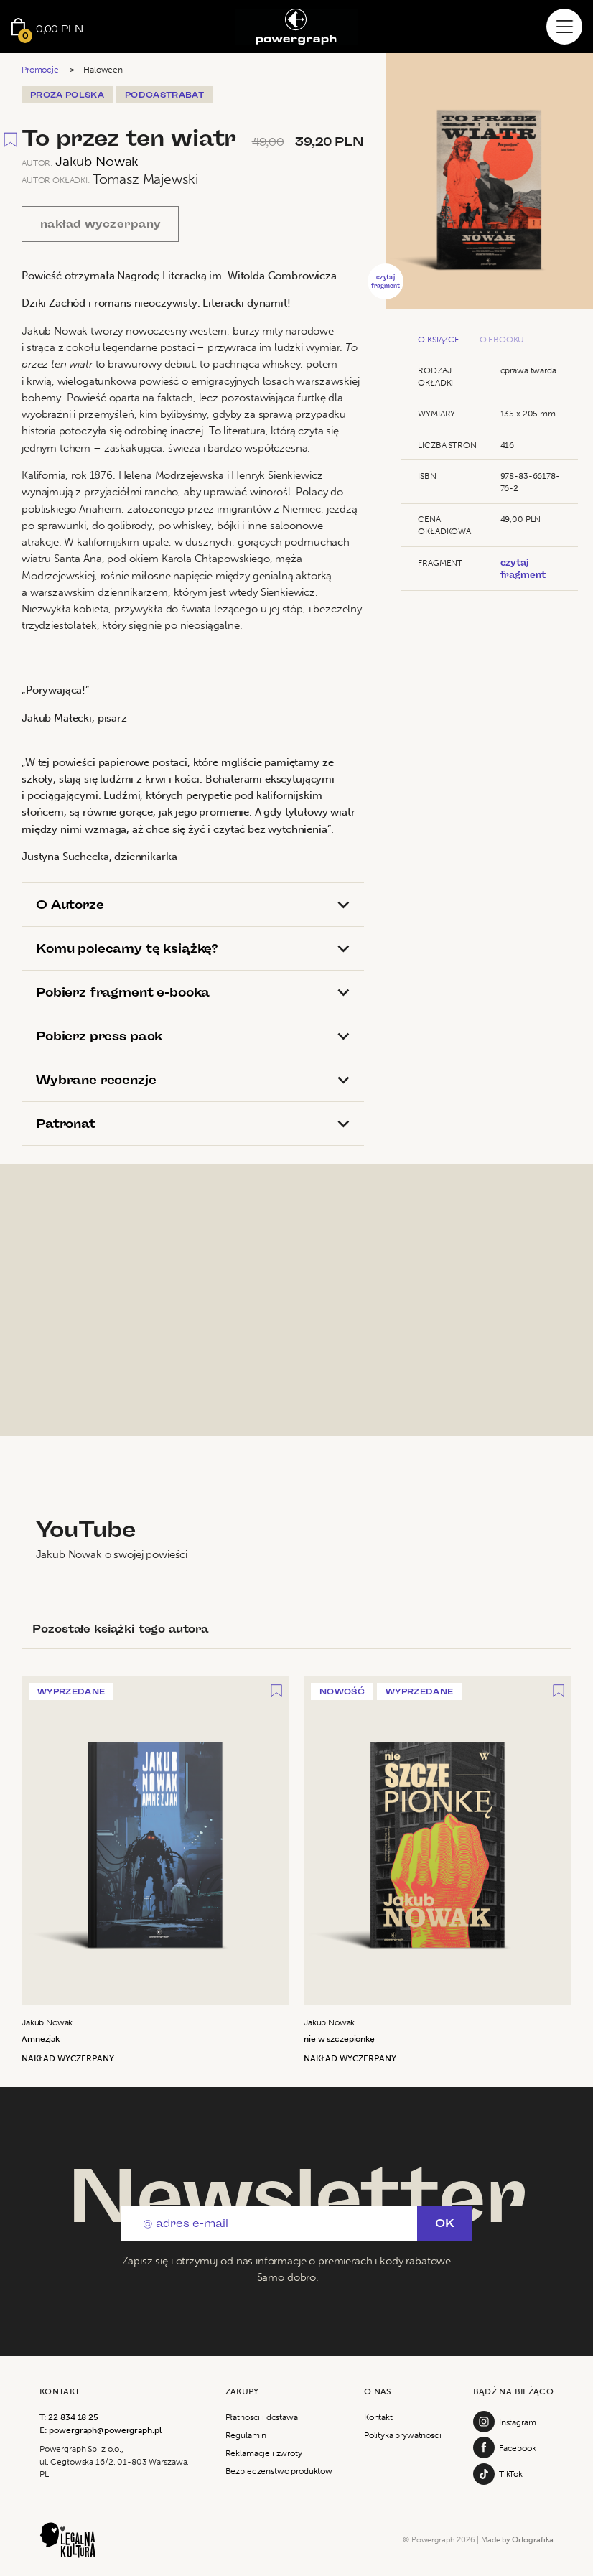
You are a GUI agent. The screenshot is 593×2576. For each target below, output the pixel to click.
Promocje (40, 69)
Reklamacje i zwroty (263, 2452)
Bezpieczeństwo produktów (278, 2470)
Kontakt (378, 2417)
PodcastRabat (164, 95)
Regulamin (246, 2435)
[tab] (193, 904)
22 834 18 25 (73, 2417)
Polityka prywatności (403, 2435)
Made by (517, 2539)
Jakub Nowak (97, 161)
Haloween (103, 69)
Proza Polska (67, 95)
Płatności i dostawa (261, 2417)
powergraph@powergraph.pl (105, 2430)
